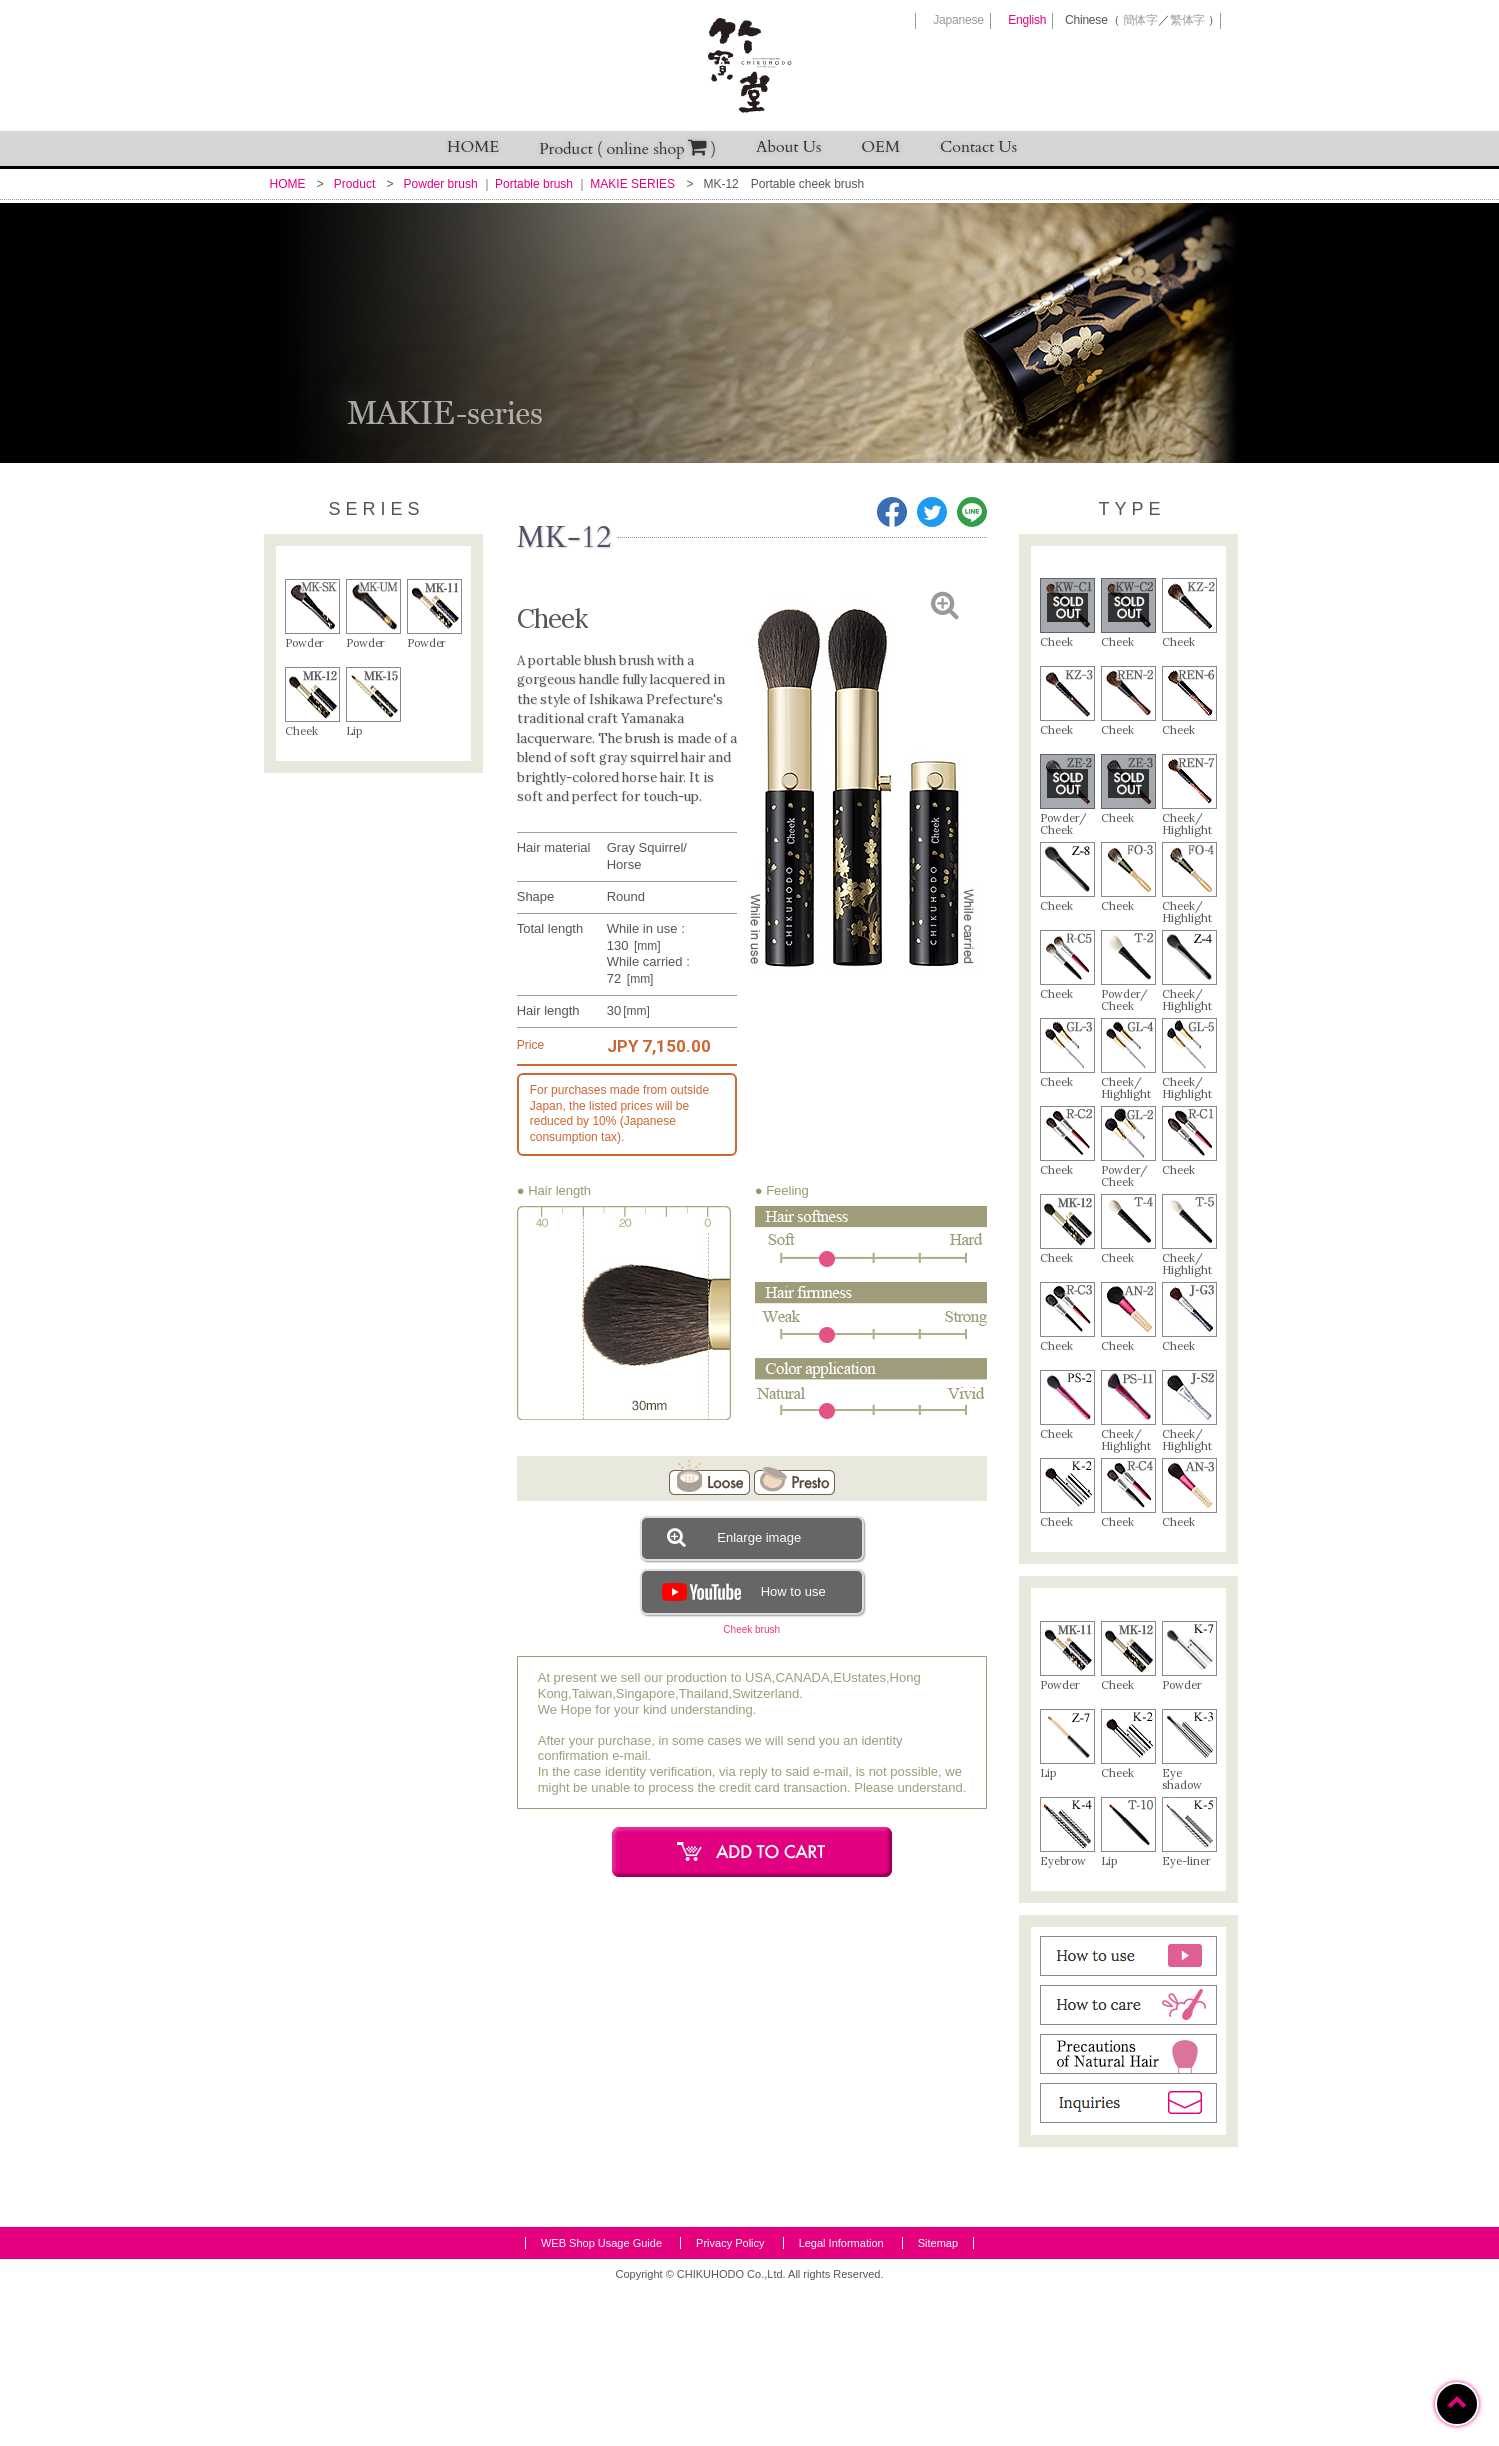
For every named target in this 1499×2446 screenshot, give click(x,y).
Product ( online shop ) (627, 148)
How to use (741, 1591)
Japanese (958, 20)
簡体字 (1140, 20)
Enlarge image (734, 1537)
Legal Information (841, 2400)
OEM (880, 147)
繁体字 (1187, 20)
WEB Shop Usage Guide (601, 2400)
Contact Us (978, 147)
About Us (788, 147)
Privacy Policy (730, 2400)
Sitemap (938, 2400)
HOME (473, 147)
